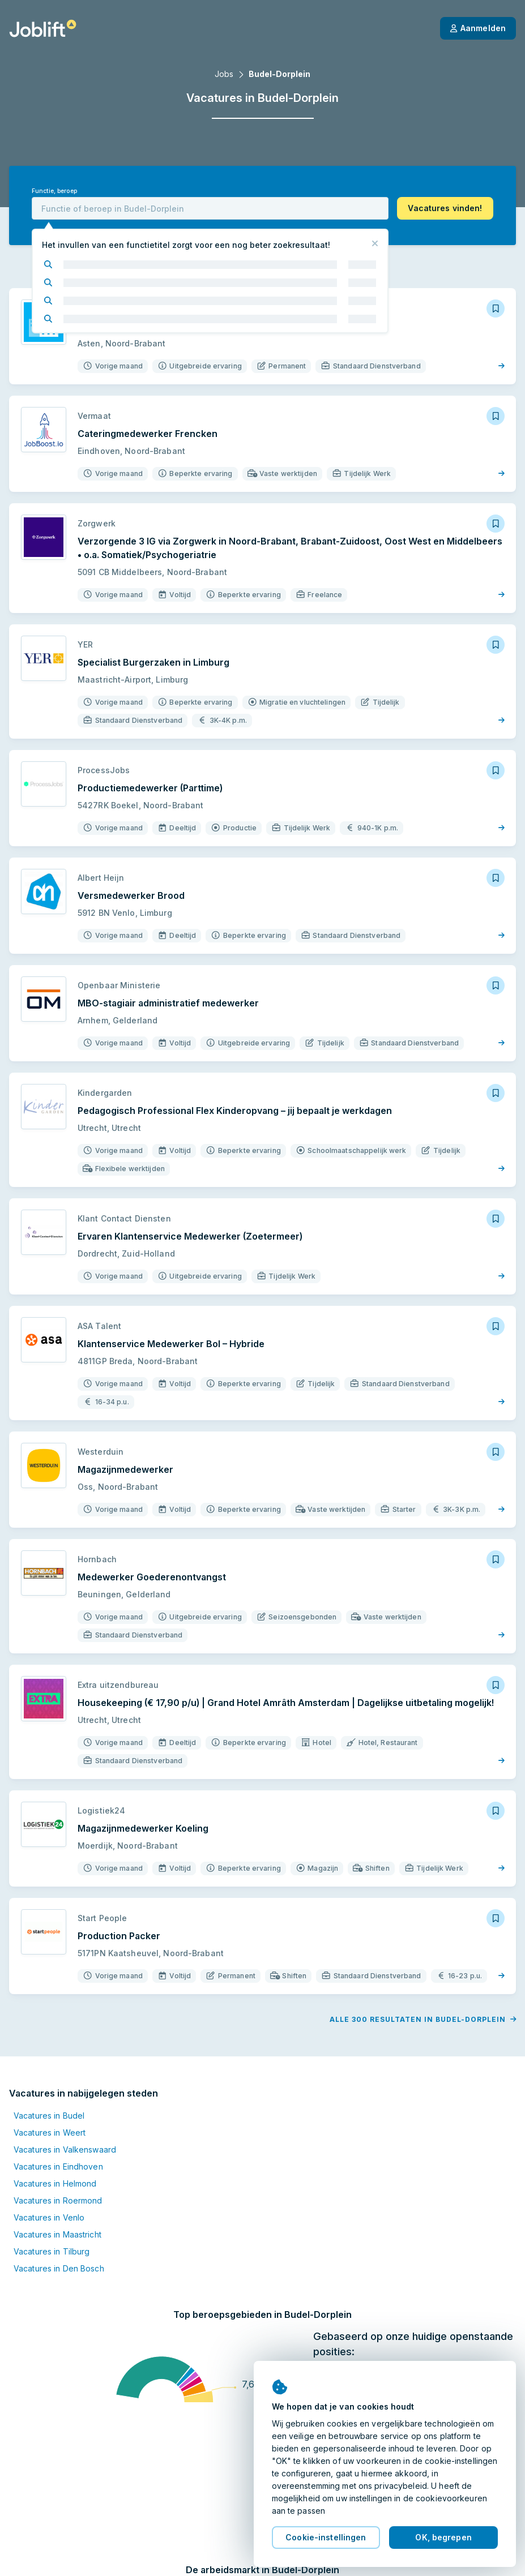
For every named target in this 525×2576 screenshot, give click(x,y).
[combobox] (210, 208)
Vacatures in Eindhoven (58, 2166)
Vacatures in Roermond (58, 2200)
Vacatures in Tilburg (51, 2251)
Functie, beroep (54, 191)
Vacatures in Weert (50, 2132)
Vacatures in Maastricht (57, 2234)
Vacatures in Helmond (55, 2183)
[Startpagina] (42, 28)
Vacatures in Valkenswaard (65, 2149)
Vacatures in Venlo (49, 2217)
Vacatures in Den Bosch (59, 2268)
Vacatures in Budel (49, 2115)
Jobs (224, 74)
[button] (445, 208)
